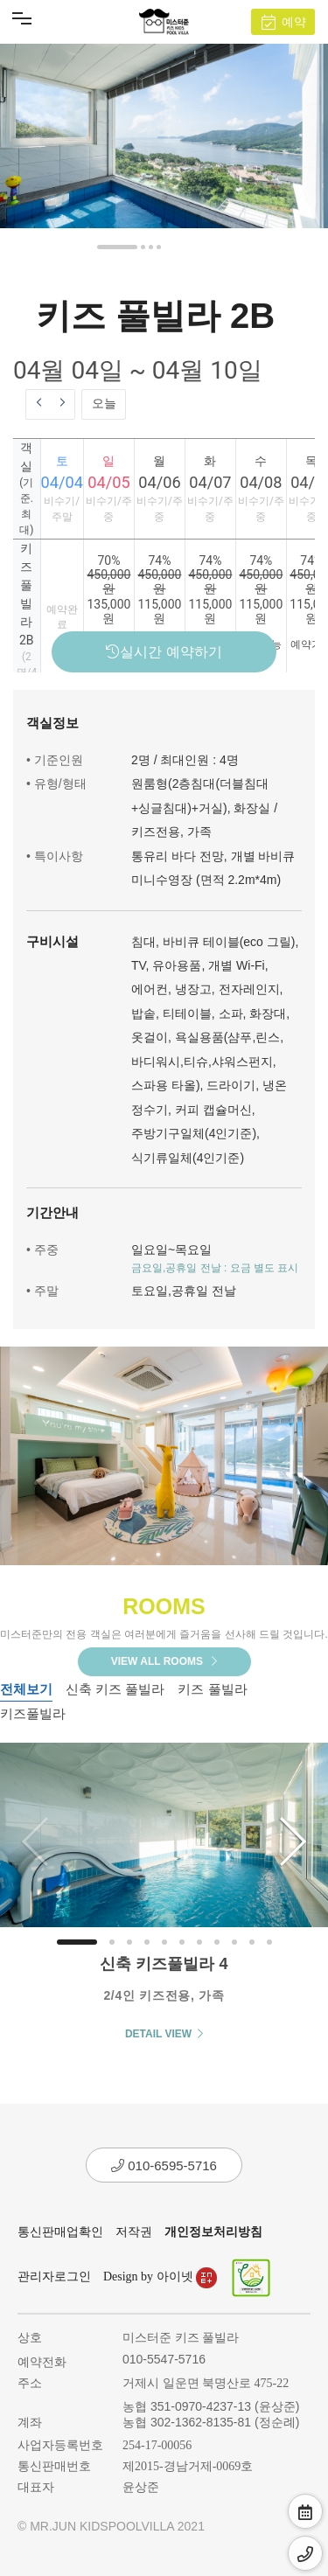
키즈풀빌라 (33, 1713)
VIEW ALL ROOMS (164, 1661)
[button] (117, 247)
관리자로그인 (54, 2276)
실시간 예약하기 (163, 651)
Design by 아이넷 (160, 2276)
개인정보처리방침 (213, 2231)
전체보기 (26, 1688)
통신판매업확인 (60, 2231)
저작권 (133, 2231)
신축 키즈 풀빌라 (115, 1688)
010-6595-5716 (164, 2165)
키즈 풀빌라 (212, 1688)
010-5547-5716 (164, 2359)
